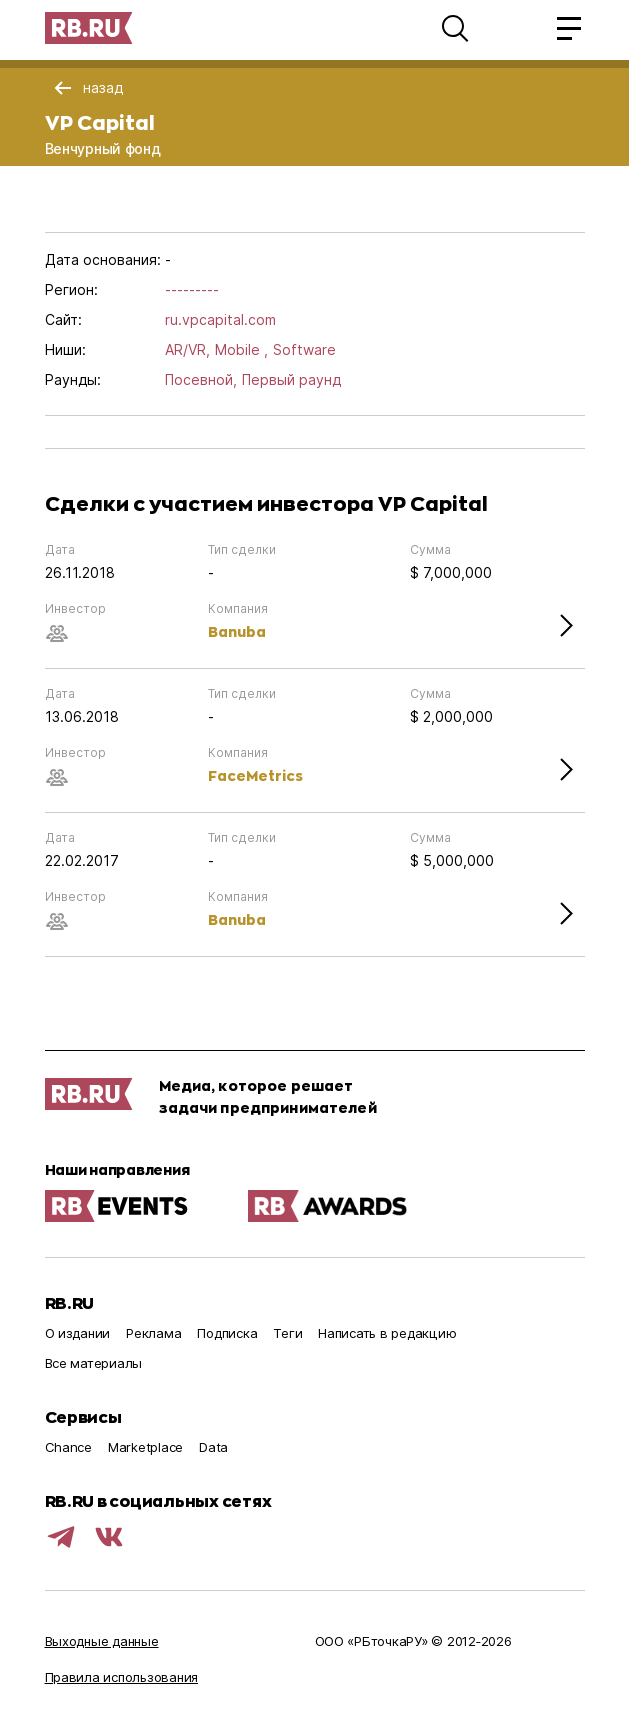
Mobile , (241, 349)
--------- (192, 289)
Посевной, (201, 379)
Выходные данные (102, 1641)
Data (213, 1447)
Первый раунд (291, 379)
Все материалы (94, 1363)
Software (304, 349)
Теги (287, 1333)
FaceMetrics (255, 775)
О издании (78, 1333)
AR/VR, (187, 349)
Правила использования (122, 1677)
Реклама (153, 1333)
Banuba (237, 631)
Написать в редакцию (387, 1333)
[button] (455, 28)
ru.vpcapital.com (220, 319)
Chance (68, 1447)
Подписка (227, 1333)
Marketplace (145, 1447)
